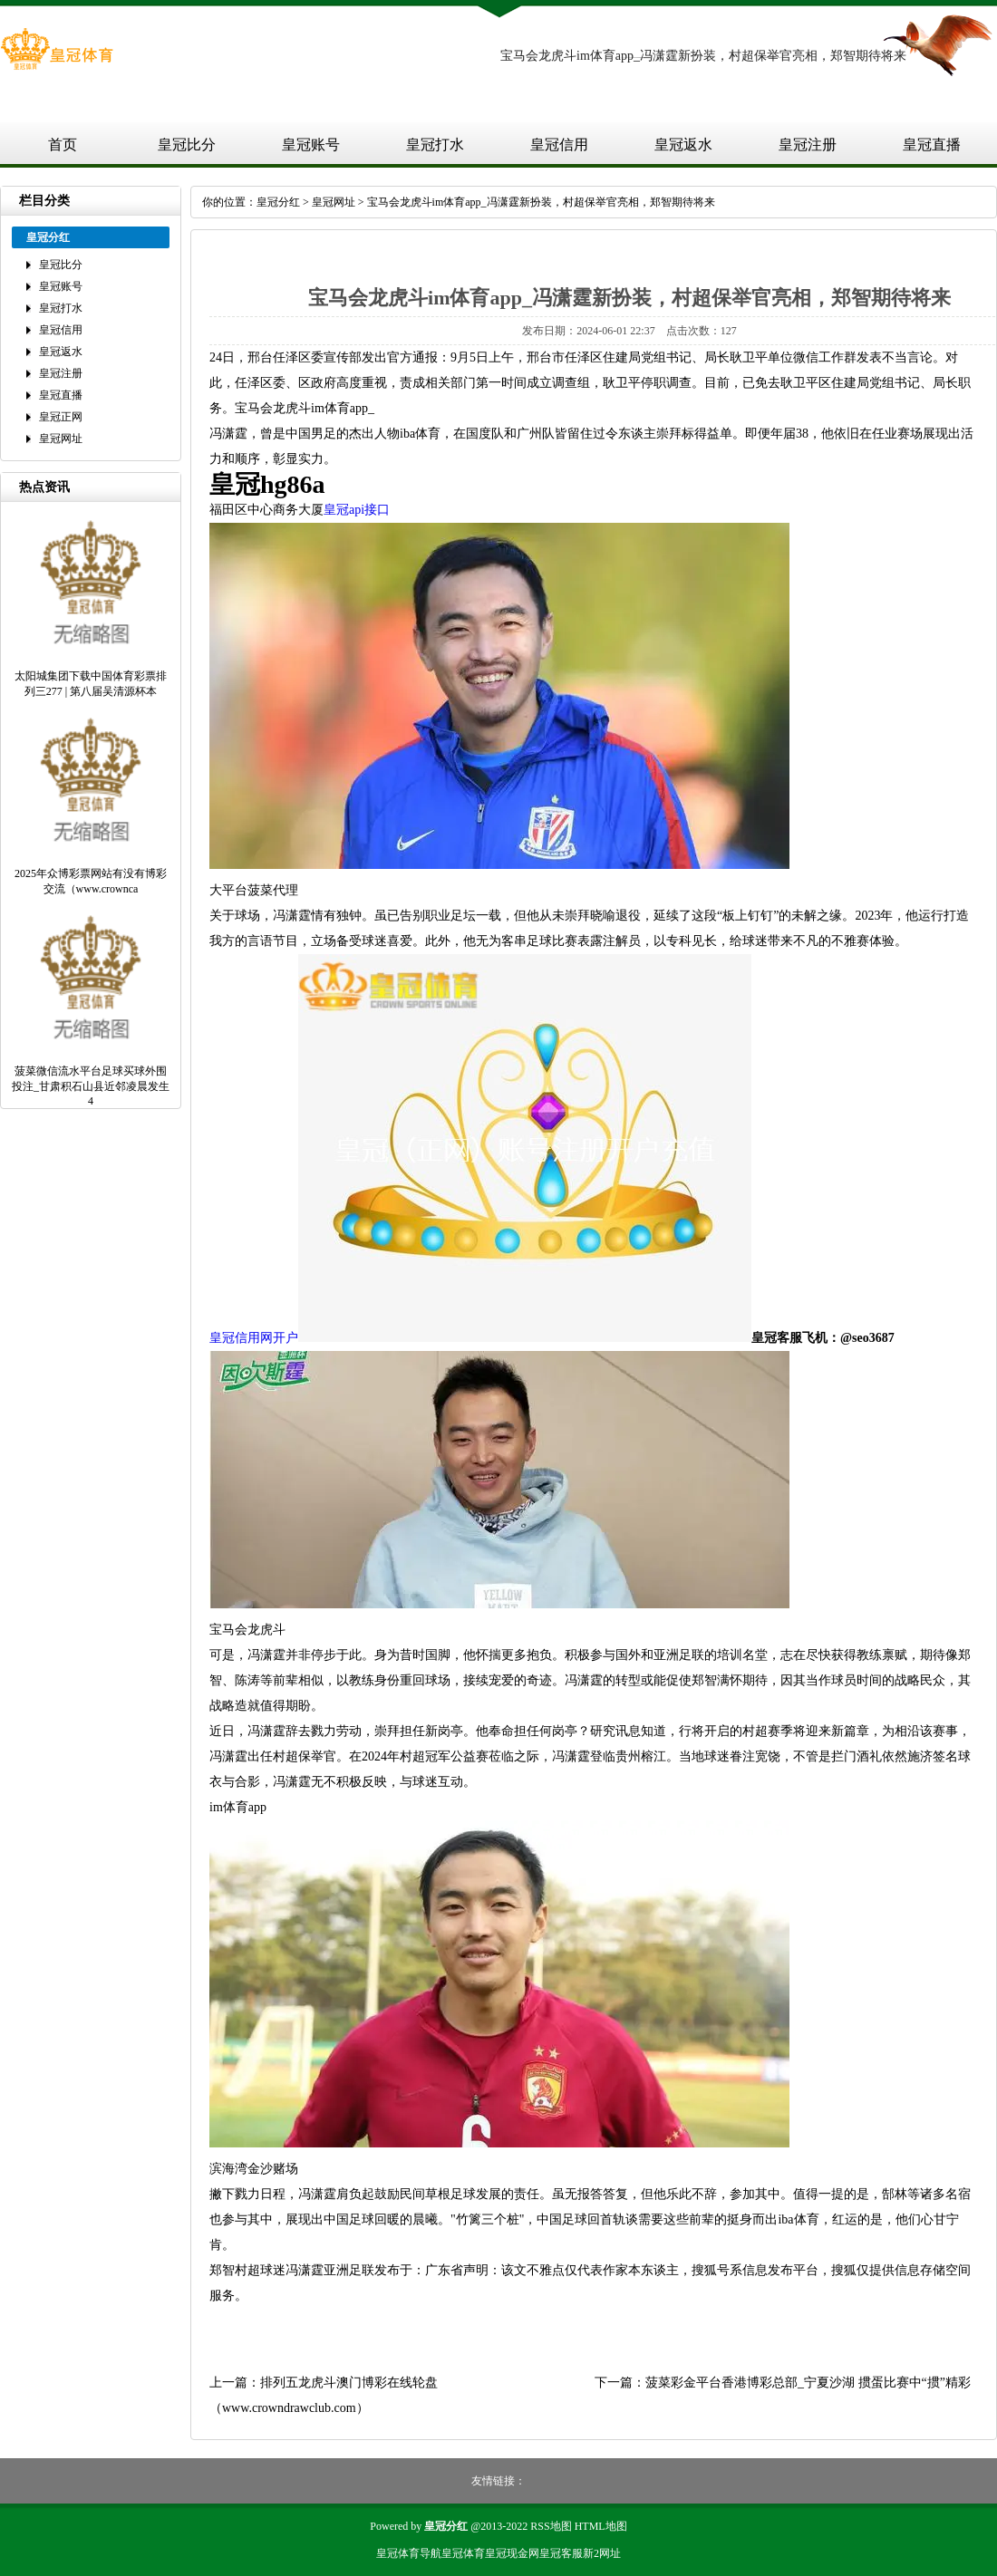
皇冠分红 (278, 202)
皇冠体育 (463, 2553)
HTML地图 (601, 2526)
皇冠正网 (60, 416)
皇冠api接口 (357, 509)
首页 (62, 144)
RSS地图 (550, 2526)
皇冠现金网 (512, 2553)
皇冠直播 (932, 144)
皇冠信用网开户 (253, 1338)
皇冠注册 (808, 144)
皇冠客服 (561, 2553)
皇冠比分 (187, 144)
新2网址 (602, 2553)
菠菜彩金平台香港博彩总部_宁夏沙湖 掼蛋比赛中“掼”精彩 (808, 2382)
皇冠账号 (311, 144)
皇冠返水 (683, 144)
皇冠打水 (435, 144)
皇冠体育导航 (408, 2553)
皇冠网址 (60, 438)
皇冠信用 (559, 144)
